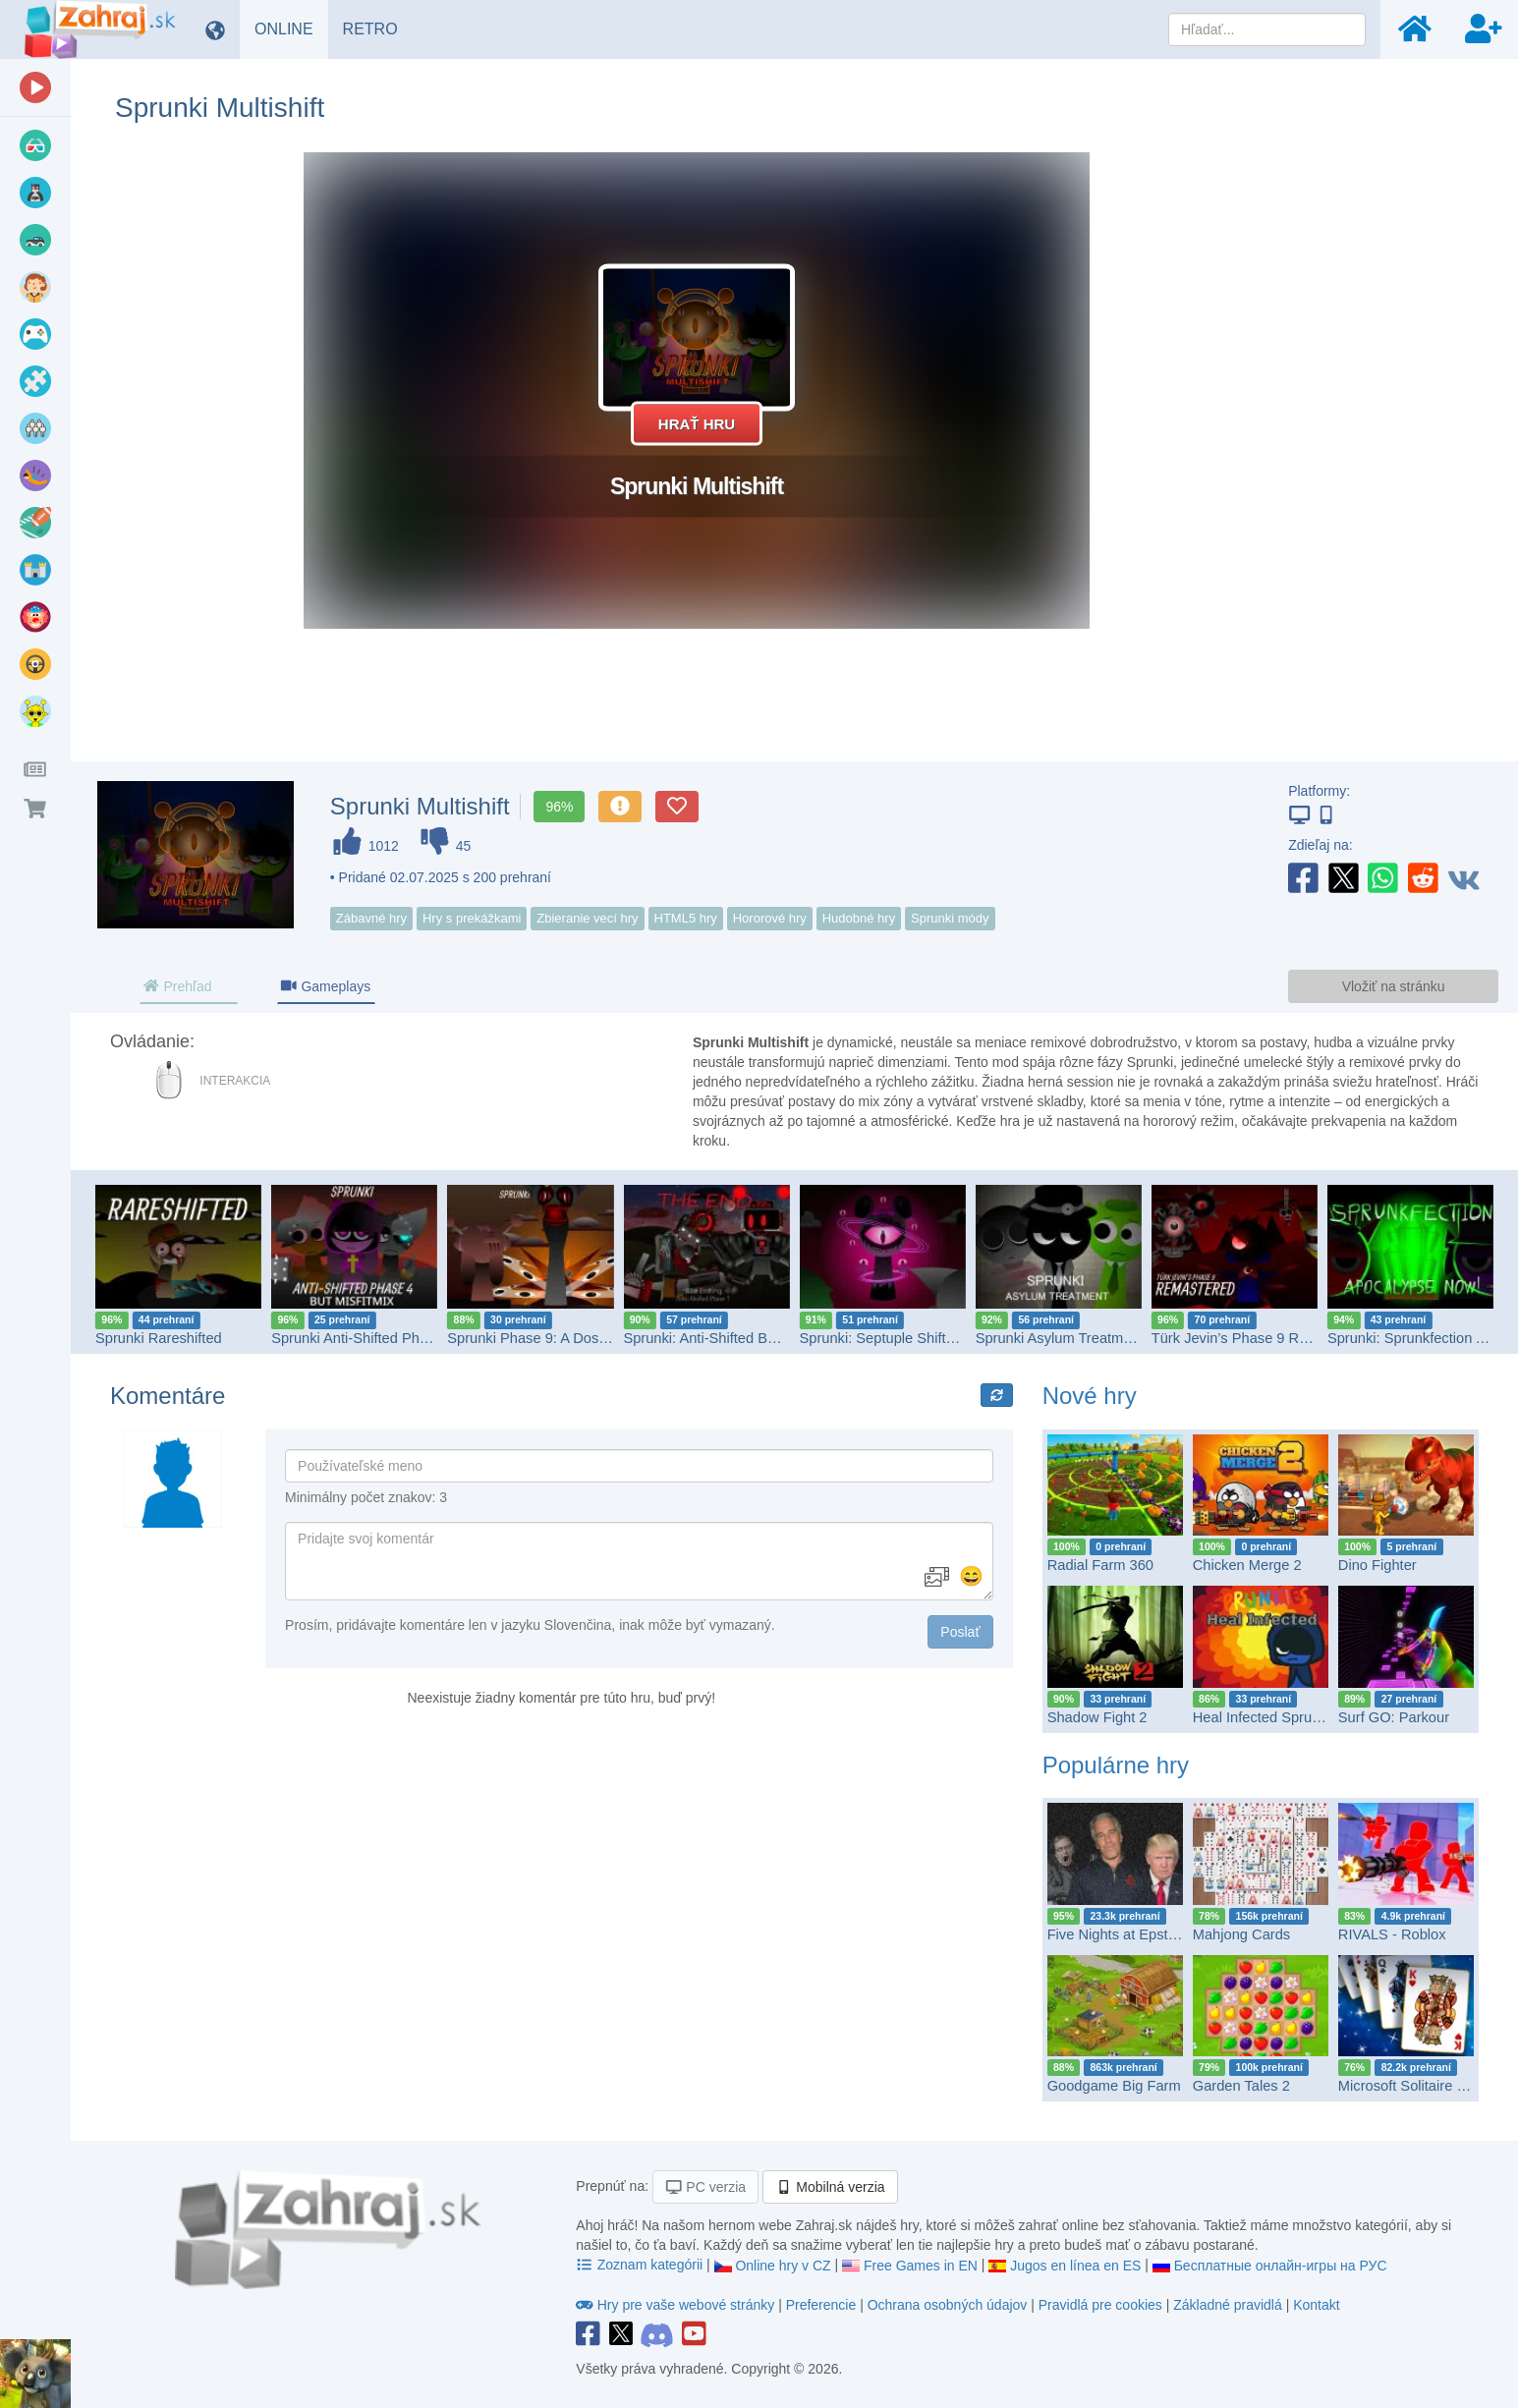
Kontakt (1316, 2305)
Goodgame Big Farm (1114, 2086)
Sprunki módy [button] (949, 918)
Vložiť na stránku (1393, 986)
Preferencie (823, 2305)
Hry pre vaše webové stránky (677, 2305)
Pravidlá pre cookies (1100, 2305)
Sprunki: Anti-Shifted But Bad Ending (740, 1338)
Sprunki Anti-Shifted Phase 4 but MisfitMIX (406, 1338)
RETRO (378, 28)
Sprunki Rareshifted (158, 1338)
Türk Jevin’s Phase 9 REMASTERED (1270, 1338)
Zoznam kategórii (641, 2264)
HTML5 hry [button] (685, 918)
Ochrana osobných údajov (948, 2305)
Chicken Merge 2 (1247, 1565)
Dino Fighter (1377, 1565)
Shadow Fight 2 (1097, 1717)
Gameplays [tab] (325, 986)
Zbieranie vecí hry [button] (587, 918)
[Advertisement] (1400, 447)
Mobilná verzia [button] (830, 2187)
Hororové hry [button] (770, 918)
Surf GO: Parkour (1393, 1717)
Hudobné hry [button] (858, 918)
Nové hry (1089, 1395)
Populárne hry (1115, 1765)
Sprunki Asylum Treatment (1060, 1338)
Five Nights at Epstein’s (1122, 1934)
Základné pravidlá (1227, 2305)
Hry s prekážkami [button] (471, 918)
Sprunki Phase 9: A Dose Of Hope (555, 1338)
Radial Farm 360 (1100, 1565)
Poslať (960, 1632)
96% (559, 806)
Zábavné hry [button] (371, 918)
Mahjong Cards (1241, 1934)
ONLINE (291, 28)
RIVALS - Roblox (1392, 1934)
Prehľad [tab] (177, 986)
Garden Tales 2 (1241, 2086)
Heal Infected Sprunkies (1269, 1717)
